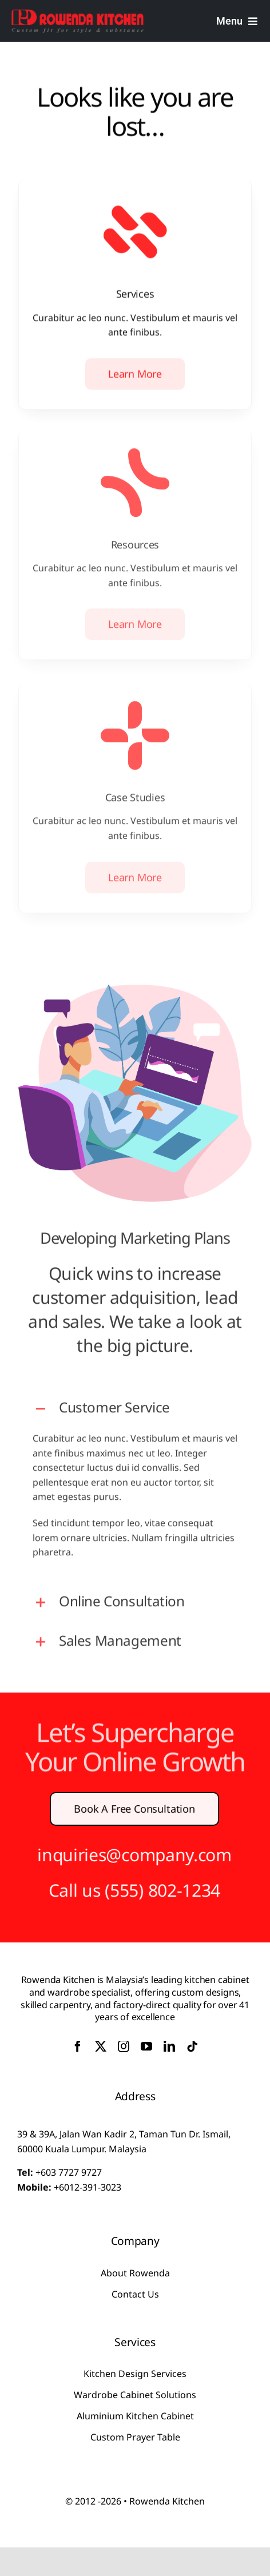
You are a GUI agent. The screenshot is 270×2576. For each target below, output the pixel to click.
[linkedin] (169, 2046)
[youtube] (146, 2046)
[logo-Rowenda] (77, 13)
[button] (135, 1401)
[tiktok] (192, 2046)
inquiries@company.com (126, 1854)
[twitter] (100, 2046)
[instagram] (123, 2046)
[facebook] (78, 2046)
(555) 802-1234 (154, 1890)
